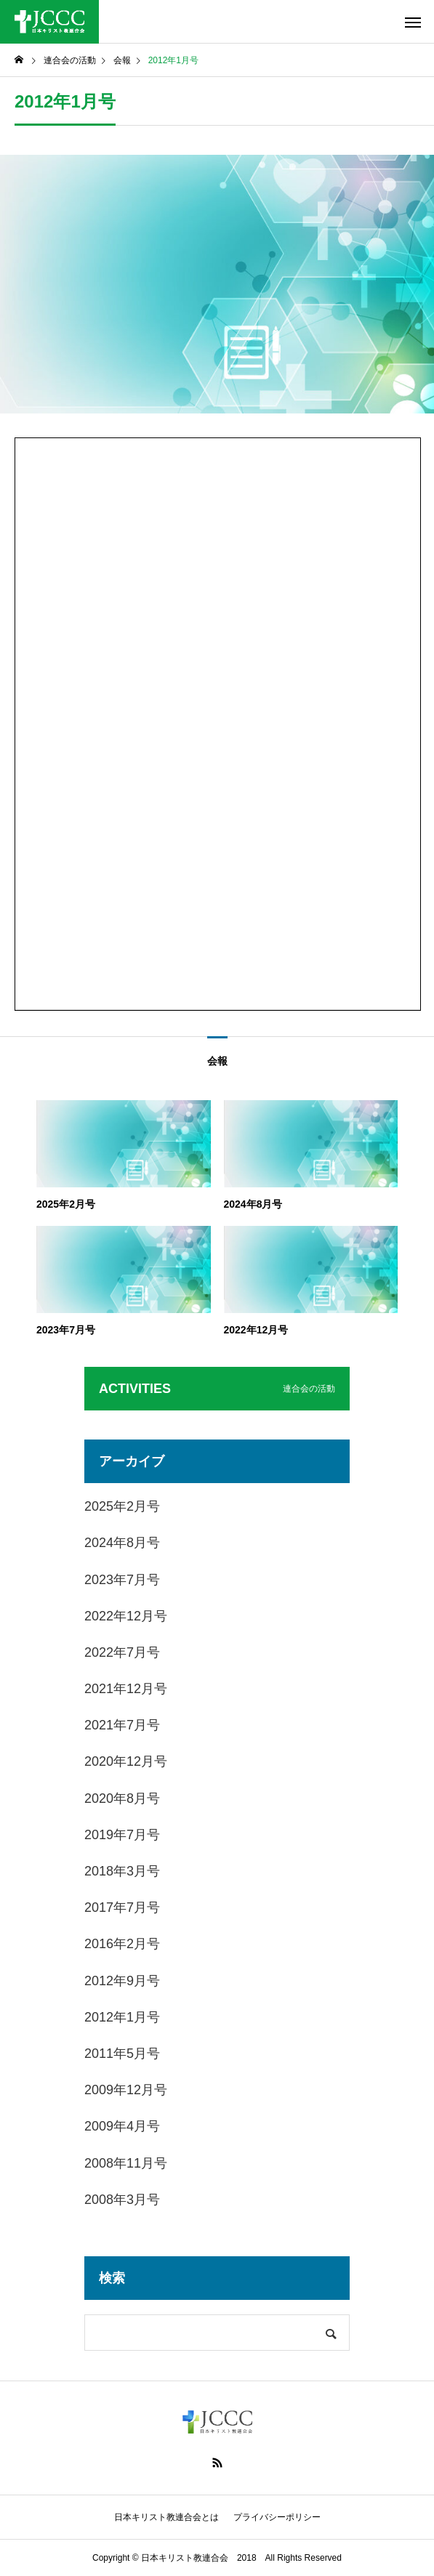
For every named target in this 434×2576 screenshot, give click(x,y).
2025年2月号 (122, 1506)
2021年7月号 (122, 1725)
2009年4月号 (122, 2126)
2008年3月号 (122, 2199)
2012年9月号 (122, 1981)
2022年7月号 (122, 1652)
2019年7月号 (122, 1835)
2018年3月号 (122, 1871)
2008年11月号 (125, 2163)
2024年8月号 (122, 1542)
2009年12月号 (125, 2090)
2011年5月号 (122, 2053)
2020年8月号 (122, 1798)
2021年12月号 (125, 1688)
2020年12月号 (125, 1761)
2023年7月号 (122, 1579)
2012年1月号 (122, 2017)
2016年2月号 (122, 1944)
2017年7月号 (122, 1907)
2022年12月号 (125, 1616)
